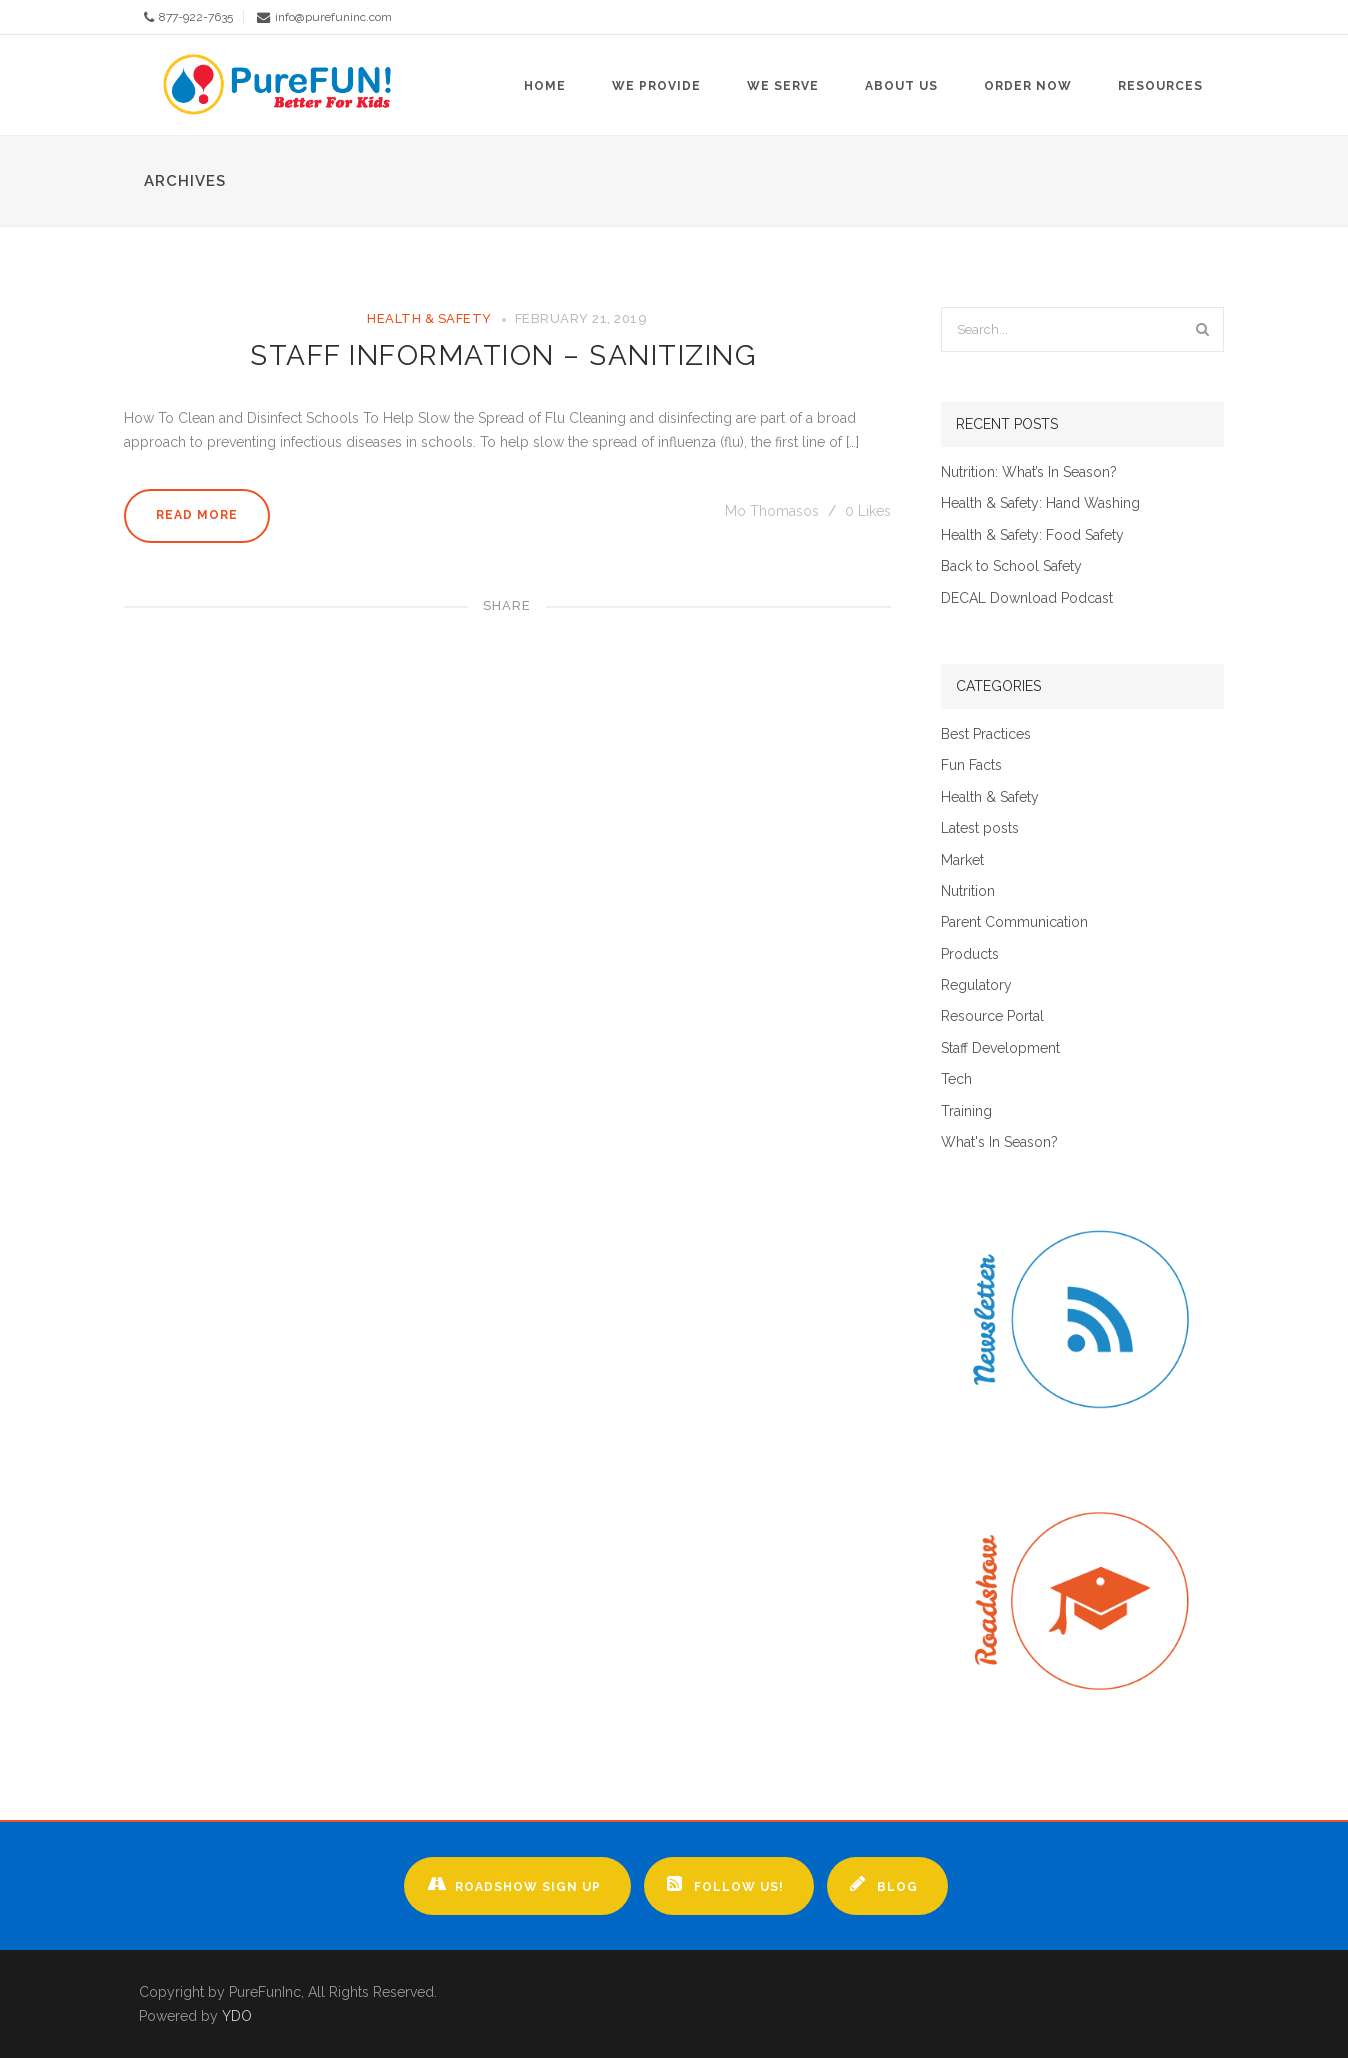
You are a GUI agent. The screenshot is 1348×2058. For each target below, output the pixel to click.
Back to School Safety (1011, 566)
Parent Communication (1014, 922)
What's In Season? (999, 1142)
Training (966, 1111)
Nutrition (968, 891)
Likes (868, 511)
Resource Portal (992, 1016)
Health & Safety (429, 318)
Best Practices (986, 734)
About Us (901, 86)
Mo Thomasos (774, 511)
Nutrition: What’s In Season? (1029, 472)
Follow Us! (725, 1884)
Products (970, 954)
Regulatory (976, 985)
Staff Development (1000, 1048)
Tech (956, 1079)
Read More (197, 515)
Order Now (1028, 86)
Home (545, 86)
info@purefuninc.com (333, 17)
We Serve (783, 86)
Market (962, 860)
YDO (237, 2016)
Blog (884, 1884)
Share (507, 605)
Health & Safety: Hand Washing (1040, 503)
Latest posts (980, 828)
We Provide (656, 86)
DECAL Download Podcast (1027, 598)
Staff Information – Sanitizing (507, 355)
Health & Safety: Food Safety (1032, 535)
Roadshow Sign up (514, 1884)
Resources (1160, 86)
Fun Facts (971, 765)
